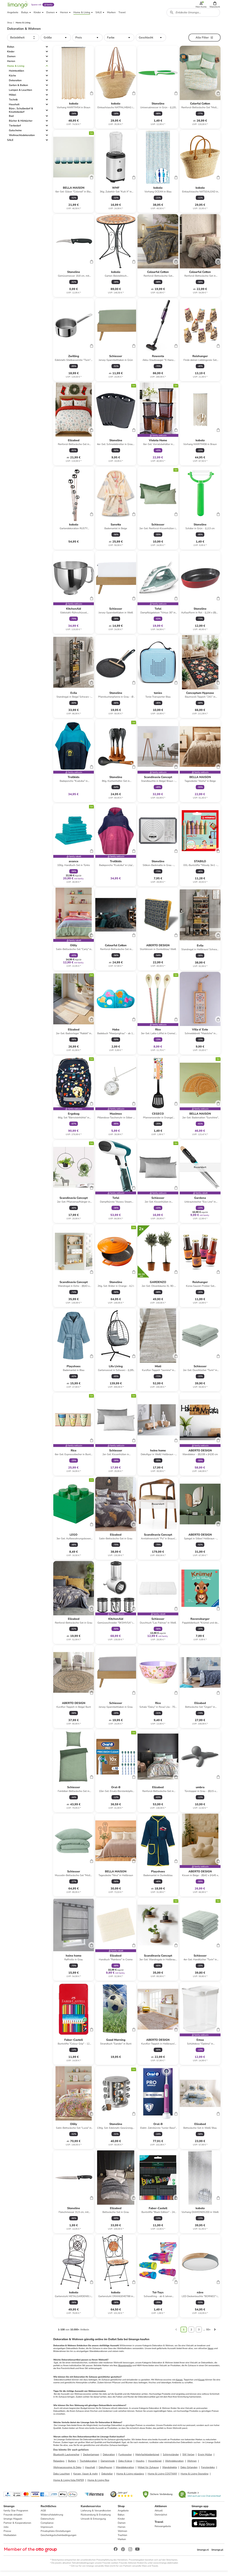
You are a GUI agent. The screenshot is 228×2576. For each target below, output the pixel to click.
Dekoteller (107, 2477)
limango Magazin (13, 2523)
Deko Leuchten (61, 2477)
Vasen (210, 2352)
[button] (215, 5)
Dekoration (15, 84)
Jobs (6, 2531)
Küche (12, 79)
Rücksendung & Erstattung (96, 2519)
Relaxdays (58, 2464)
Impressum (47, 2531)
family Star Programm (16, 2515)
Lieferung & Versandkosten (96, 2515)
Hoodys (140, 2464)
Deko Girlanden (189, 2471)
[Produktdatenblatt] (73, 90)
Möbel (12, 98)
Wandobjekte (169, 2471)
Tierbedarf (15, 129)
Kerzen (179, 2383)
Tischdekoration (88, 2464)
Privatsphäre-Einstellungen (56, 2535)
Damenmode (108, 2464)
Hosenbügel (155, 2464)
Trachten (122, 2539)
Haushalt (14, 108)
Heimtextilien (16, 74)
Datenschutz (48, 2523)
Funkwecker (125, 2458)
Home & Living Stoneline (194, 2477)
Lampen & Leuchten (20, 93)
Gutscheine (15, 134)
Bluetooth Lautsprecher (66, 2458)
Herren (11, 65)
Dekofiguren (105, 2471)
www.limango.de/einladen (165, 2567)
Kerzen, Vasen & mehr (85, 2477)
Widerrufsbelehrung (52, 2519)
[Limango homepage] (17, 5)
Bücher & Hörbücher (20, 124)
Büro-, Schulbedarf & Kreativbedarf (21, 114)
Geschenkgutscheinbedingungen (59, 2539)
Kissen (201, 2383)
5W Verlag (188, 2458)
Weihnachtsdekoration (22, 139)
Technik (13, 103)
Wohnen (192, 2464)
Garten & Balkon (18, 89)
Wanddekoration (125, 2471)
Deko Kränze (125, 2464)
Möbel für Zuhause (148, 2471)
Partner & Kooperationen (18, 2527)
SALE (10, 143)
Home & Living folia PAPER (68, 2484)
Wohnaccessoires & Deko (67, 2471)
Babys (10, 50)
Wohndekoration (174, 2464)
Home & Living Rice (98, 2484)
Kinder (10, 55)
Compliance (47, 2527)
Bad (11, 119)
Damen (11, 60)
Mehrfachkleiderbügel (147, 2458)
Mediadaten (10, 2539)
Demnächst (161, 2519)
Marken (122, 2543)
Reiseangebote (163, 2530)
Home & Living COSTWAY (162, 2477)
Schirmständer (171, 2458)
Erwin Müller (205, 2458)
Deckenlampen (91, 2458)
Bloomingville (125, 2369)
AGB (43, 2515)
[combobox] (194, 15)
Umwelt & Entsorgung (93, 2523)
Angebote (123, 2515)
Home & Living (15, 69)
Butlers (72, 2464)
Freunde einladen (13, 2519)
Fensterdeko (208, 2471)
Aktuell (159, 2515)
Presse (8, 2535)
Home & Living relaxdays (130, 2477)
